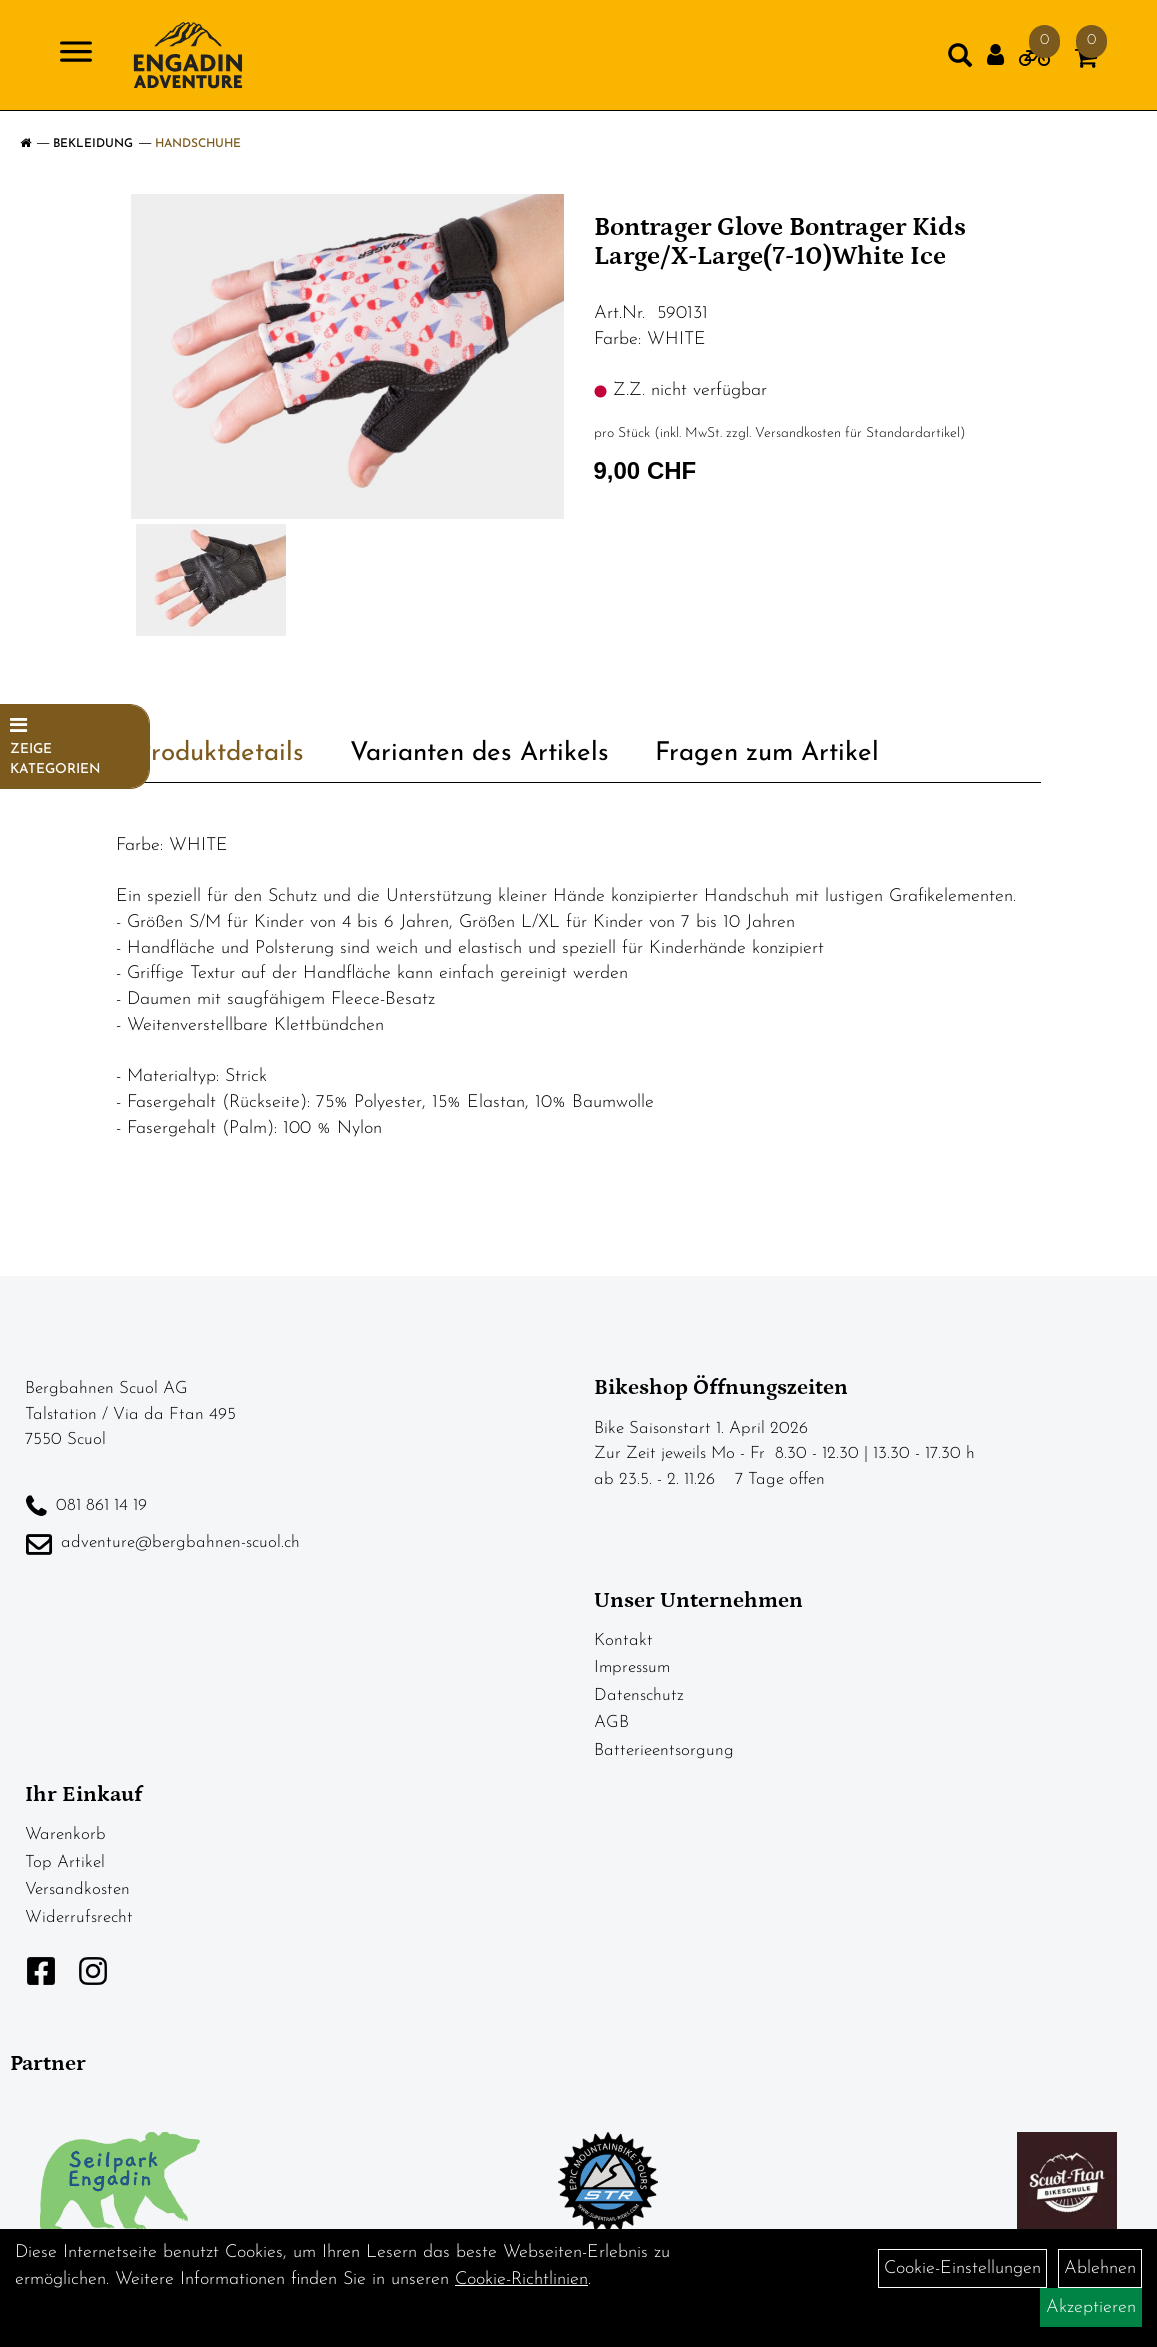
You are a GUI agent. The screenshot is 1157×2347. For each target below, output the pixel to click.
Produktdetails (220, 753)
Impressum (632, 1667)
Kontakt (623, 1640)
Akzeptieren (1091, 2307)
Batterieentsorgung (664, 1750)
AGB (611, 1722)
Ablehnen (1100, 2268)
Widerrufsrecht (79, 1917)
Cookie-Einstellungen (962, 2268)
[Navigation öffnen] (76, 55)
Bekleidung (93, 144)
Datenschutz (639, 1695)
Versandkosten (77, 1889)
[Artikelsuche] (960, 60)
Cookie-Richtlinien (521, 2279)
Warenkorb (65, 1834)
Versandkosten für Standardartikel (857, 433)
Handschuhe (198, 144)
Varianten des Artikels (479, 753)
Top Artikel (65, 1862)
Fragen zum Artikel (767, 753)
